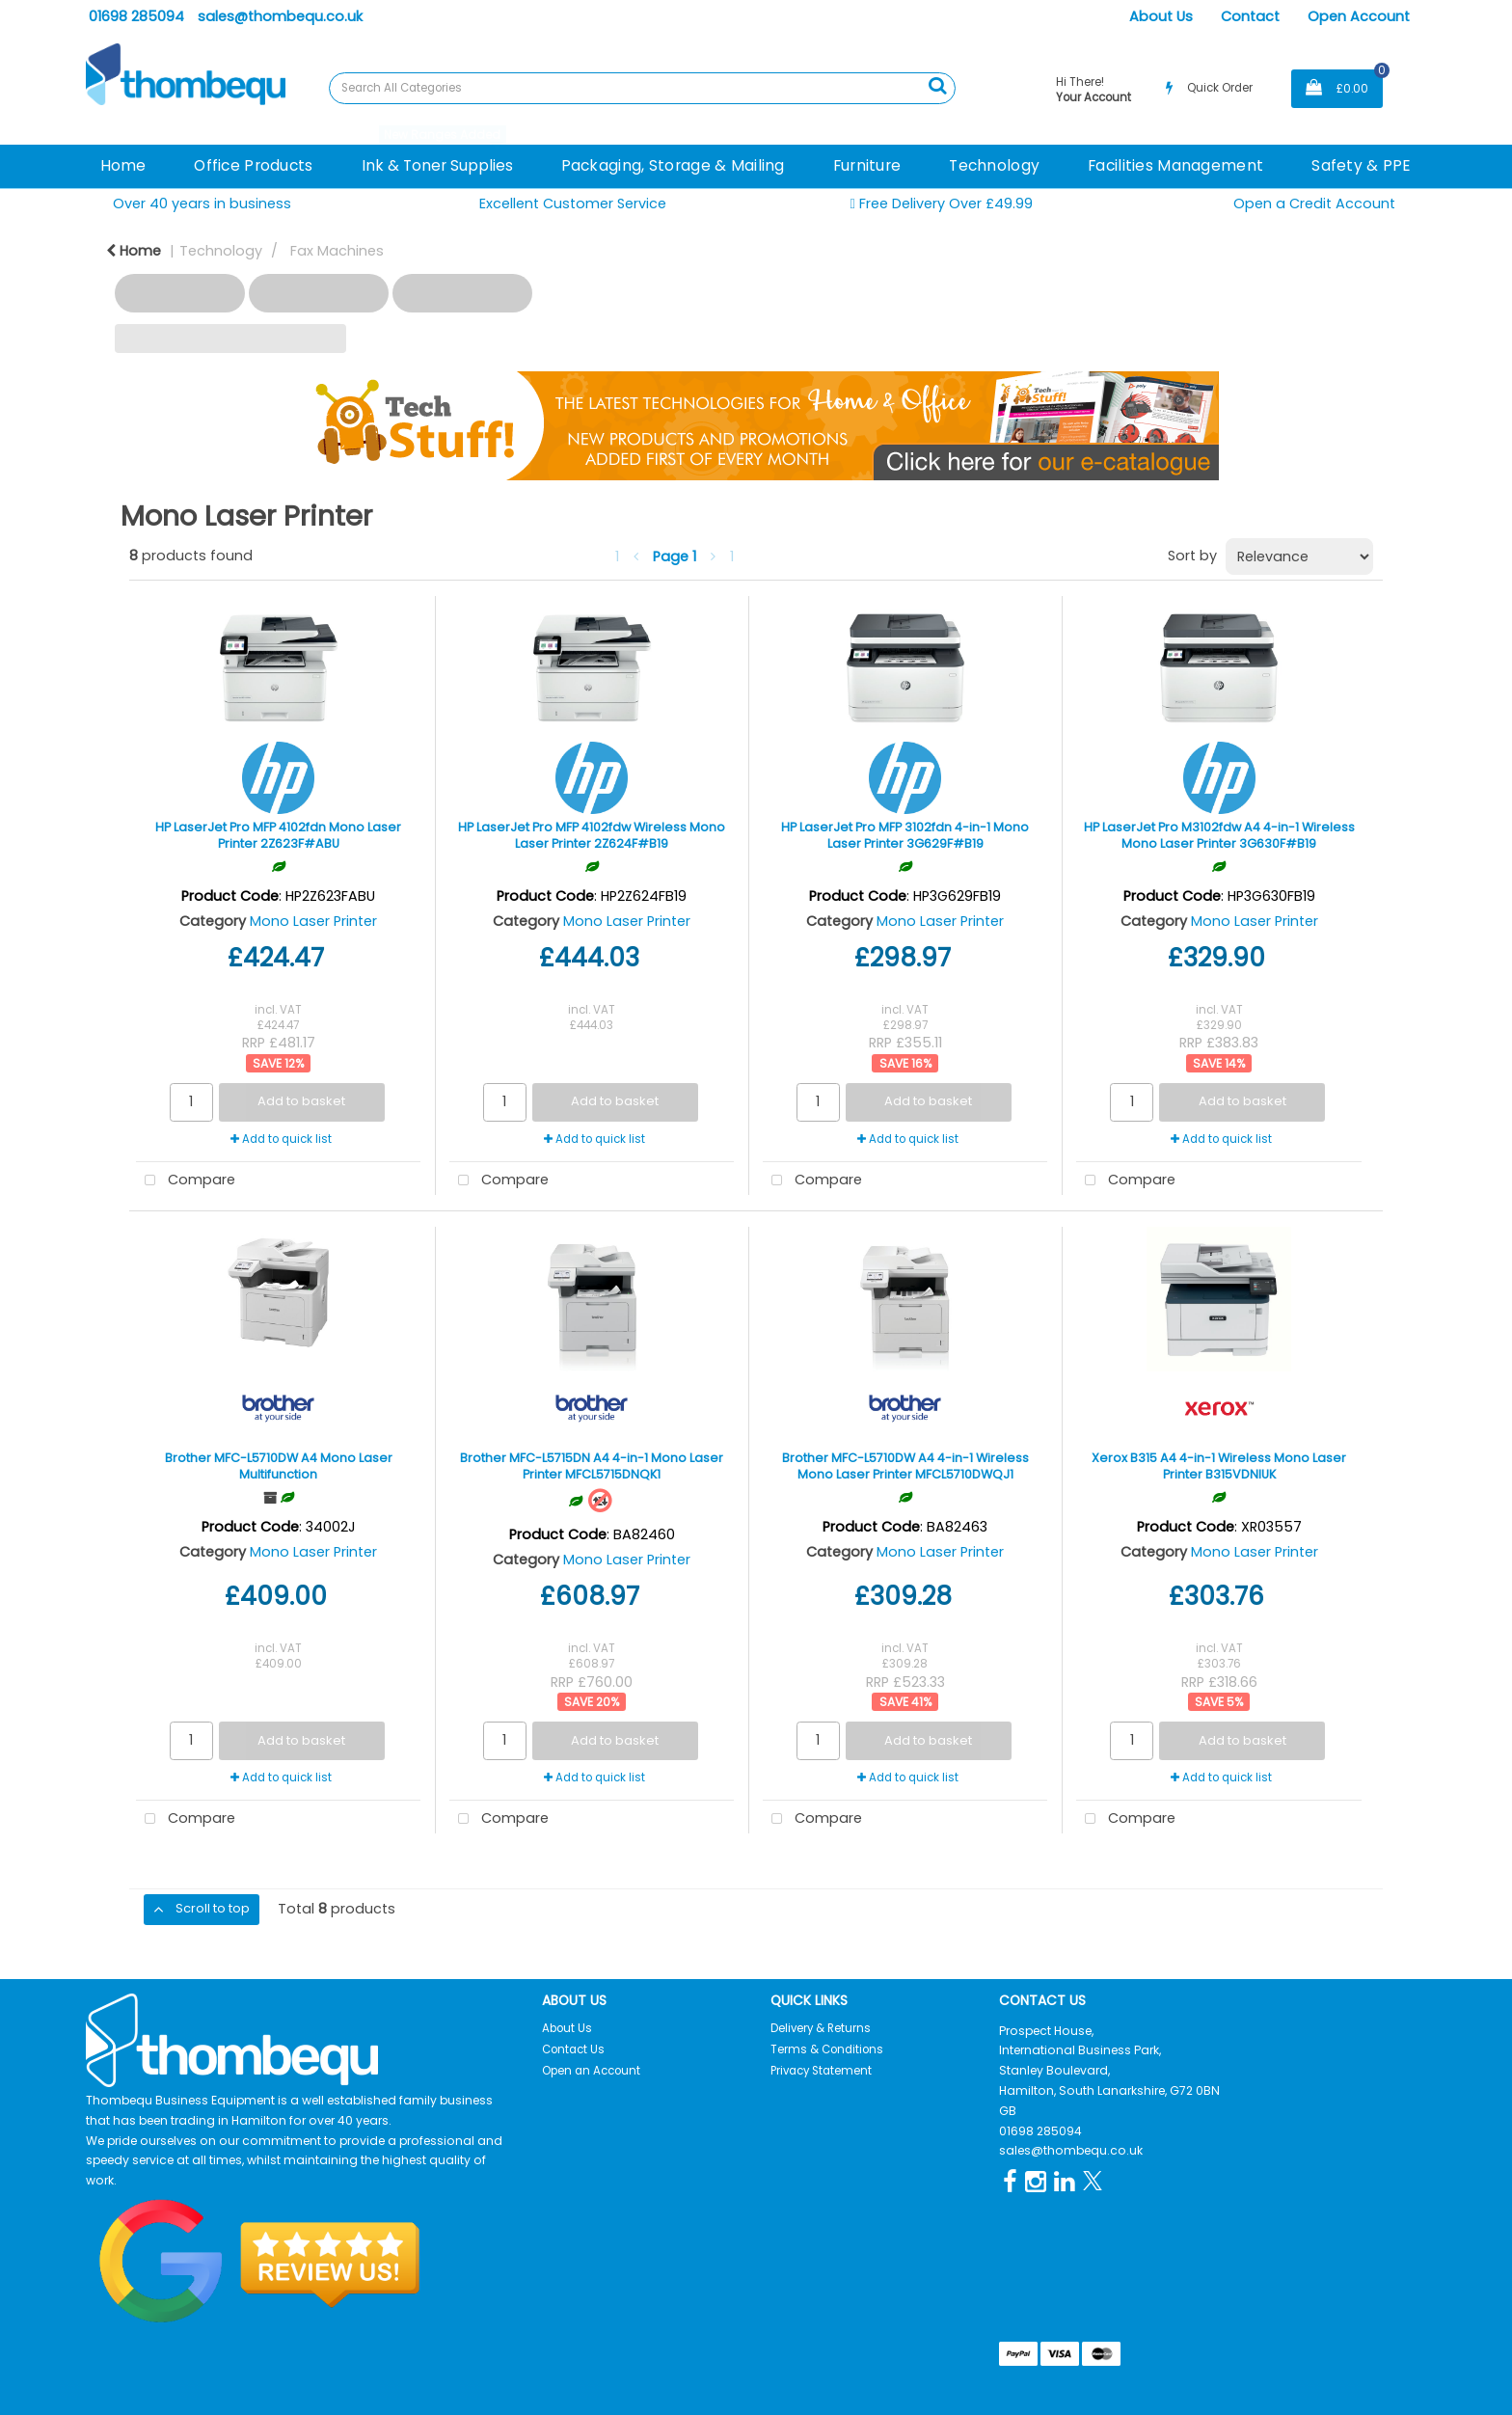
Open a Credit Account (1314, 203)
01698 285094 (136, 16)
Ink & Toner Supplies (437, 165)
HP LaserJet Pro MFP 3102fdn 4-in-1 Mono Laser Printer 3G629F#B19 (905, 835)
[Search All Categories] (642, 88)
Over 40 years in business (202, 203)
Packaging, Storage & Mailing (673, 165)
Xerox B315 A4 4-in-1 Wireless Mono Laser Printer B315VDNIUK (1219, 1466)
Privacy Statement (821, 2070)
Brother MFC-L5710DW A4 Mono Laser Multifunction (278, 1466)
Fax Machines (337, 250)
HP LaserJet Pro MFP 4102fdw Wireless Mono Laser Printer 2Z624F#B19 (591, 835)
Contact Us (573, 2049)
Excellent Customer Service (572, 203)
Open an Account (591, 2070)
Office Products (253, 165)
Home (123, 165)
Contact (1250, 16)
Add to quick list (281, 1139)
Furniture (867, 165)
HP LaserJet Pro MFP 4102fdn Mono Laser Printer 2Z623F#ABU (278, 835)
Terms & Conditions (826, 2049)
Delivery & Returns (820, 2028)
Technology (994, 165)
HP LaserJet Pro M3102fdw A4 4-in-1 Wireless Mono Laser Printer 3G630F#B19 (1219, 835)
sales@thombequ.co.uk (280, 16)
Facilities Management (1175, 165)
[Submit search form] (937, 85)
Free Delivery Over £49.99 (941, 204)
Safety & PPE (1361, 165)
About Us (1161, 16)
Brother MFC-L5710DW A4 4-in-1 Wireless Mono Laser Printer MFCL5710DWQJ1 (905, 1466)
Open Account (1359, 16)
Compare (185, 1181)
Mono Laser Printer (313, 921)
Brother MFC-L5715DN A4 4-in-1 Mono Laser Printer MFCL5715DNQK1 (591, 1466)
